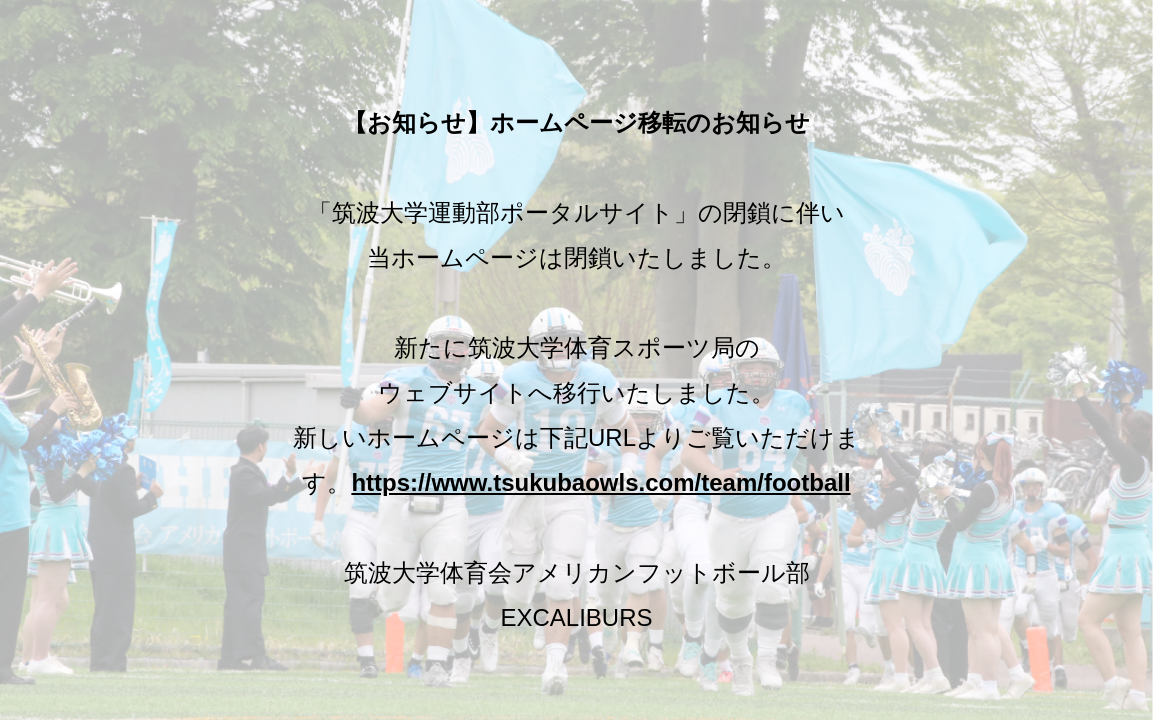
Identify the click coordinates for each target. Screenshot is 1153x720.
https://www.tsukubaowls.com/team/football (600, 482)
